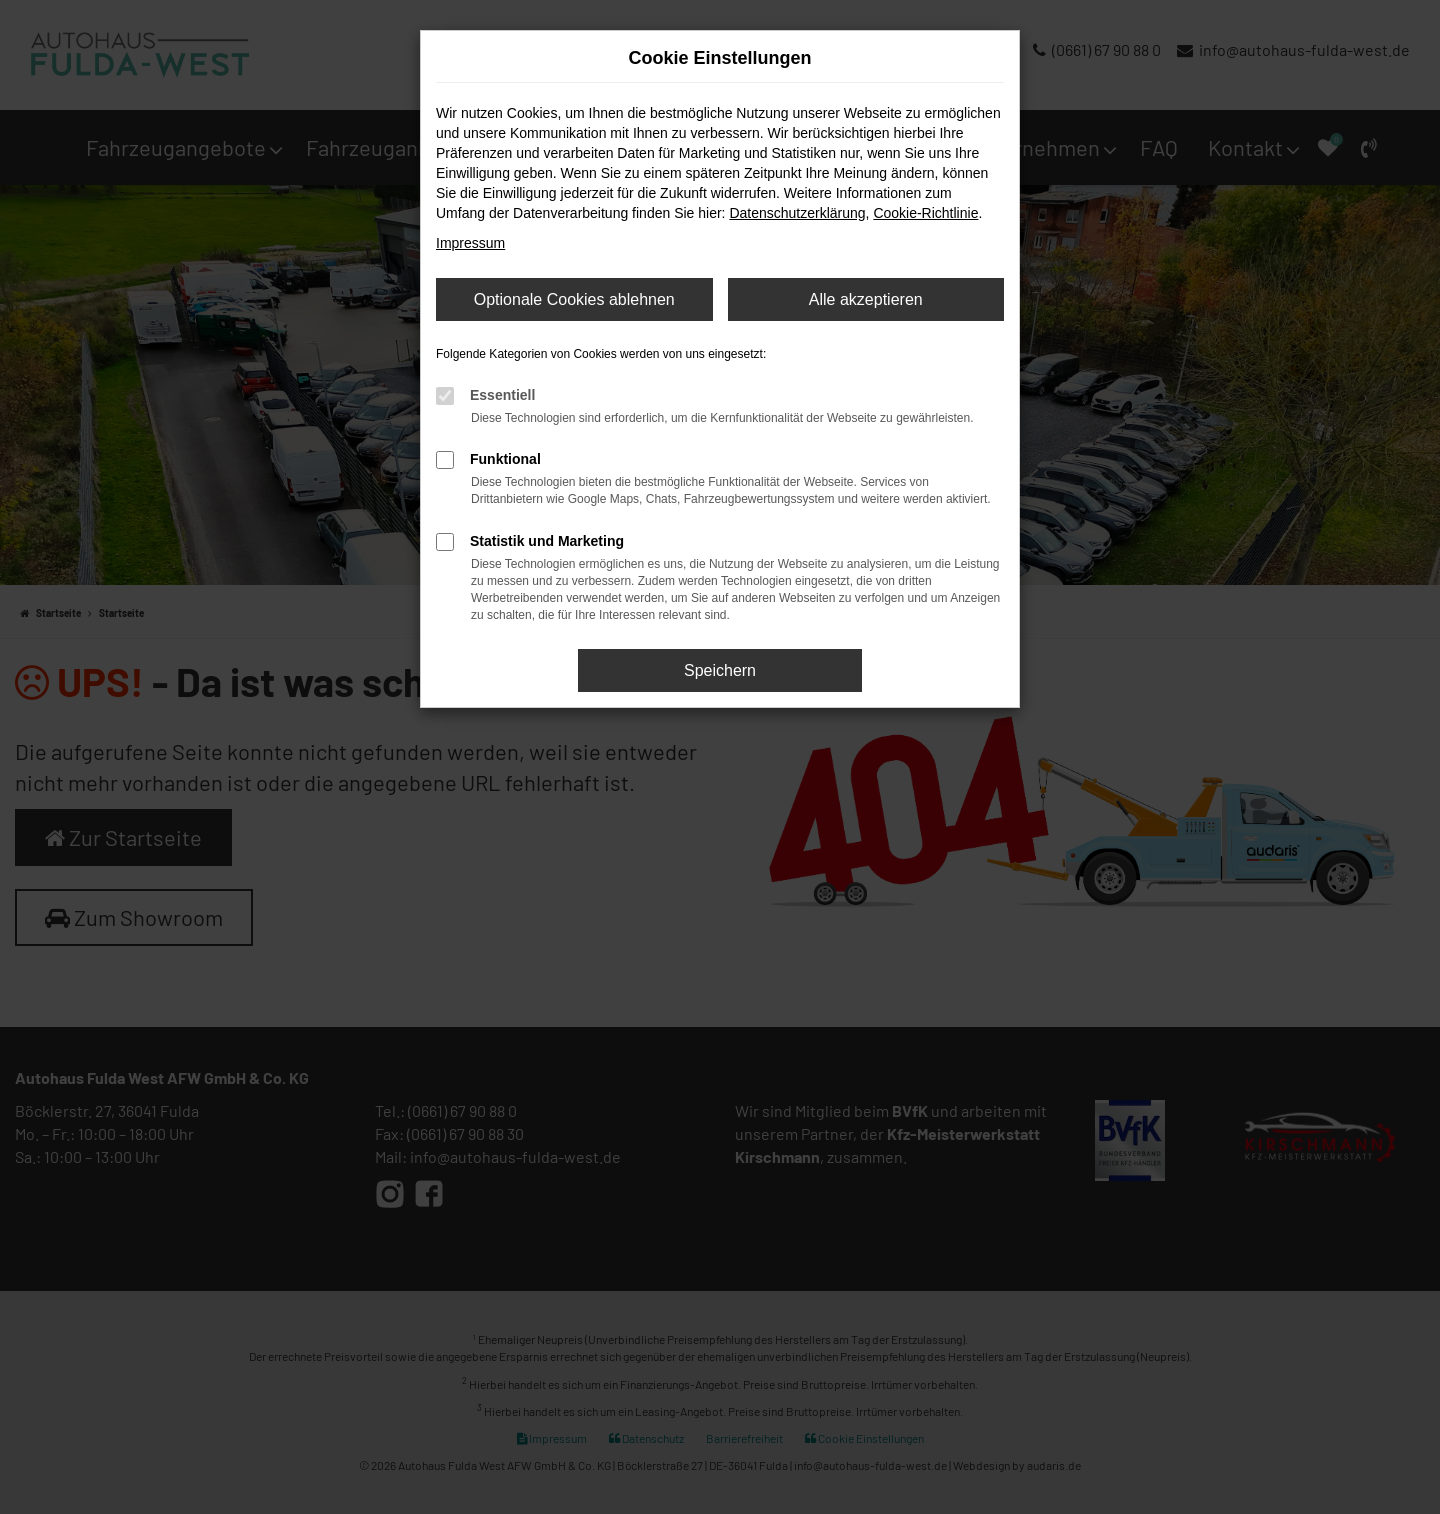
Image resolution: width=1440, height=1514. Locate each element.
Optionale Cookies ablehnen (574, 299)
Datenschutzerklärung (797, 213)
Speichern (720, 670)
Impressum (470, 243)
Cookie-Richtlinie (925, 213)
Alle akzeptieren (866, 299)
